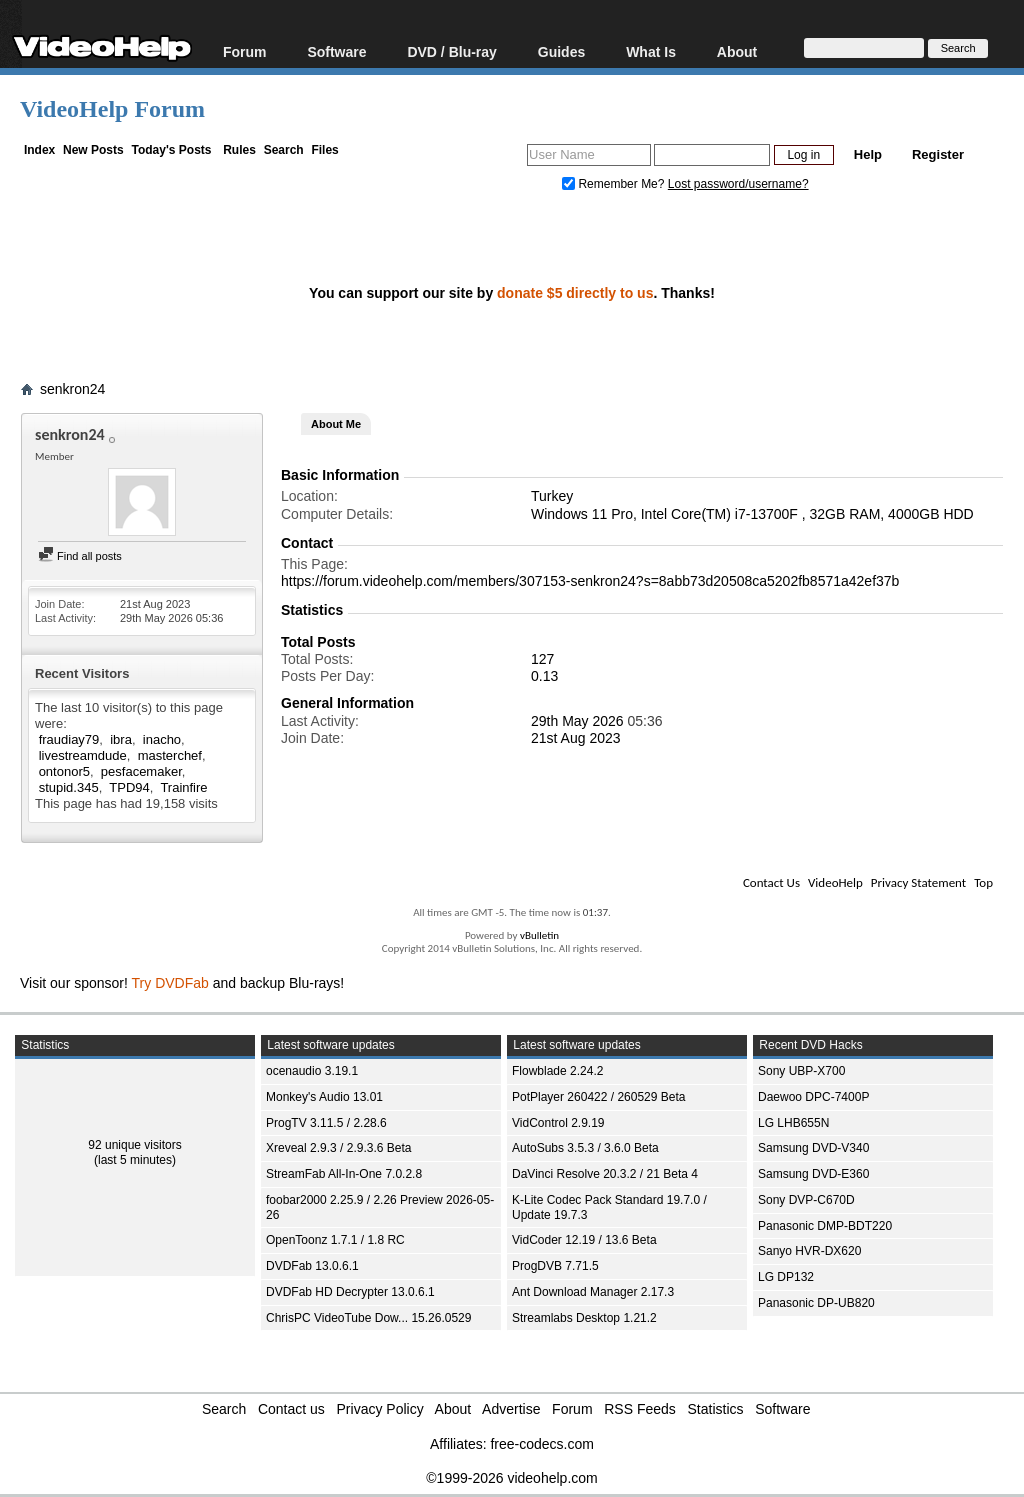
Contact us (291, 1409)
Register (938, 154)
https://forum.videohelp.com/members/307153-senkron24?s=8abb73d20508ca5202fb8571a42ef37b (590, 581)
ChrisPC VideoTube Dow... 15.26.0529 (368, 1318)
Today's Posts (171, 150)
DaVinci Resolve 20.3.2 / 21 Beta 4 (605, 1174)
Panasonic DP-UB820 (816, 1303)
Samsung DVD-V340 (813, 1148)
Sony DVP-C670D (806, 1200)
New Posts (93, 150)
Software (336, 51)
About (737, 51)
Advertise (511, 1409)
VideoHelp (835, 882)
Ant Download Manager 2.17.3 (593, 1292)
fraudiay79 (69, 739)
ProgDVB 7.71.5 (555, 1266)
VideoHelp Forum (112, 109)
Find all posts (80, 556)
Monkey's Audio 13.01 (324, 1097)
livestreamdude (83, 755)
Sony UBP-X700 (801, 1071)
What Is (651, 51)
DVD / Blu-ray (451, 51)
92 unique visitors (134, 1145)
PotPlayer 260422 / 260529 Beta (598, 1097)
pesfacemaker (141, 771)
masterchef (170, 755)
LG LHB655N (793, 1123)
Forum (245, 51)
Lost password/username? (738, 184)
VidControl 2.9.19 (558, 1123)
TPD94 (129, 787)
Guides (561, 51)
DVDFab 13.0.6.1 (312, 1266)
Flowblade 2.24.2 (557, 1071)
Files (324, 150)
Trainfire (183, 787)
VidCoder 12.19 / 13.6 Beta (584, 1240)
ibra (121, 739)
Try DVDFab (170, 983)
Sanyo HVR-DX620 (809, 1251)
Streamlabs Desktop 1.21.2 (584, 1318)
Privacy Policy (380, 1409)
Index (39, 150)
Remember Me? (615, 184)
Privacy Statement (918, 882)
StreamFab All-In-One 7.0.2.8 (344, 1174)
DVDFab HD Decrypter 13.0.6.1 (350, 1292)
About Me (336, 424)
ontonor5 (64, 771)
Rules (239, 150)
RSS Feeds (640, 1409)
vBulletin (539, 935)
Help (868, 154)
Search (284, 150)
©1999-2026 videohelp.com (511, 1478)
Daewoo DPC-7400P (813, 1097)
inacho (162, 739)
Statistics (716, 1409)
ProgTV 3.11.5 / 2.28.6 (326, 1123)
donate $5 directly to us (575, 293)
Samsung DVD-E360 (813, 1174)
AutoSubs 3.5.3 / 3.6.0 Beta (585, 1148)
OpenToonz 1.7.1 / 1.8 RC (335, 1240)
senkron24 (72, 389)
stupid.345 (69, 787)
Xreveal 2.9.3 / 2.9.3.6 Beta (338, 1148)
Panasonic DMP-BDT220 (825, 1226)
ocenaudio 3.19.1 (312, 1071)
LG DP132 (786, 1277)
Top (983, 882)
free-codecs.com (541, 1444)
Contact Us (771, 882)
